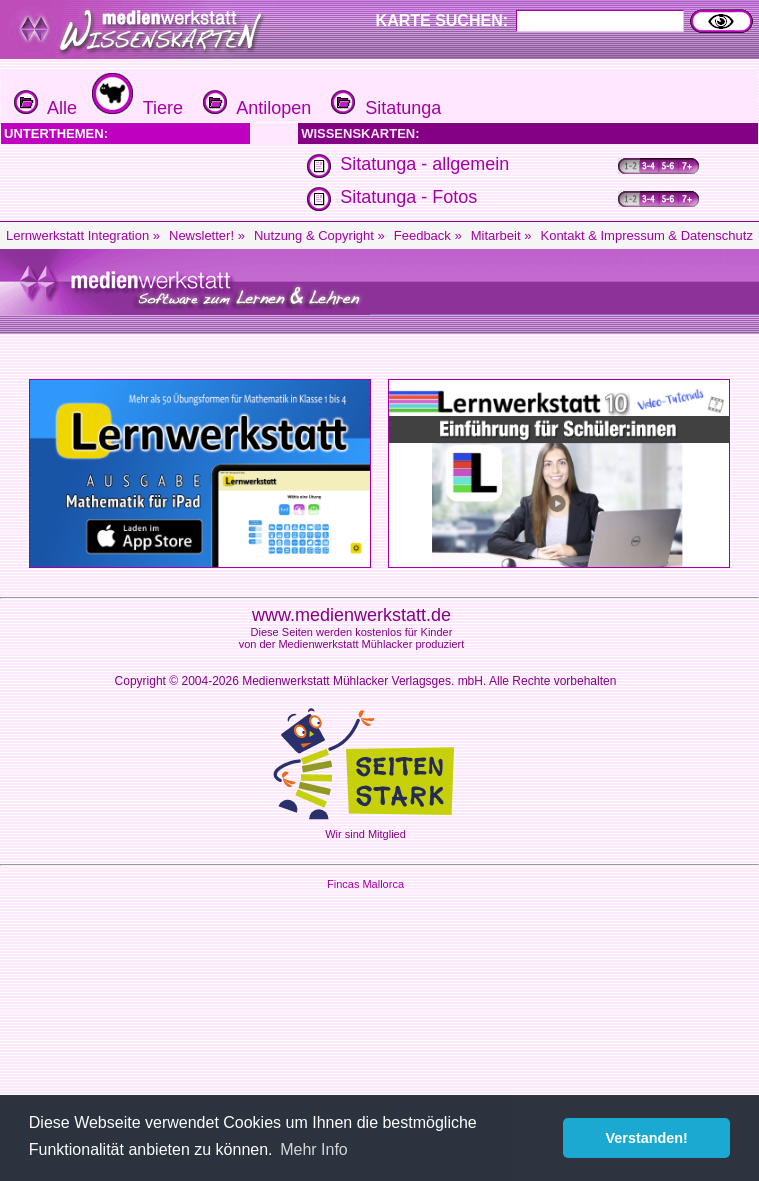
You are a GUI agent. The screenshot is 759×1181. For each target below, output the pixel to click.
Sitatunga (383, 108)
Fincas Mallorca (365, 884)
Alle (45, 108)
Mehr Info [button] (314, 1149)
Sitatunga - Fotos (408, 197)
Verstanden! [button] (647, 1138)
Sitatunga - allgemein (424, 164)
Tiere (135, 108)
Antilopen (254, 108)
